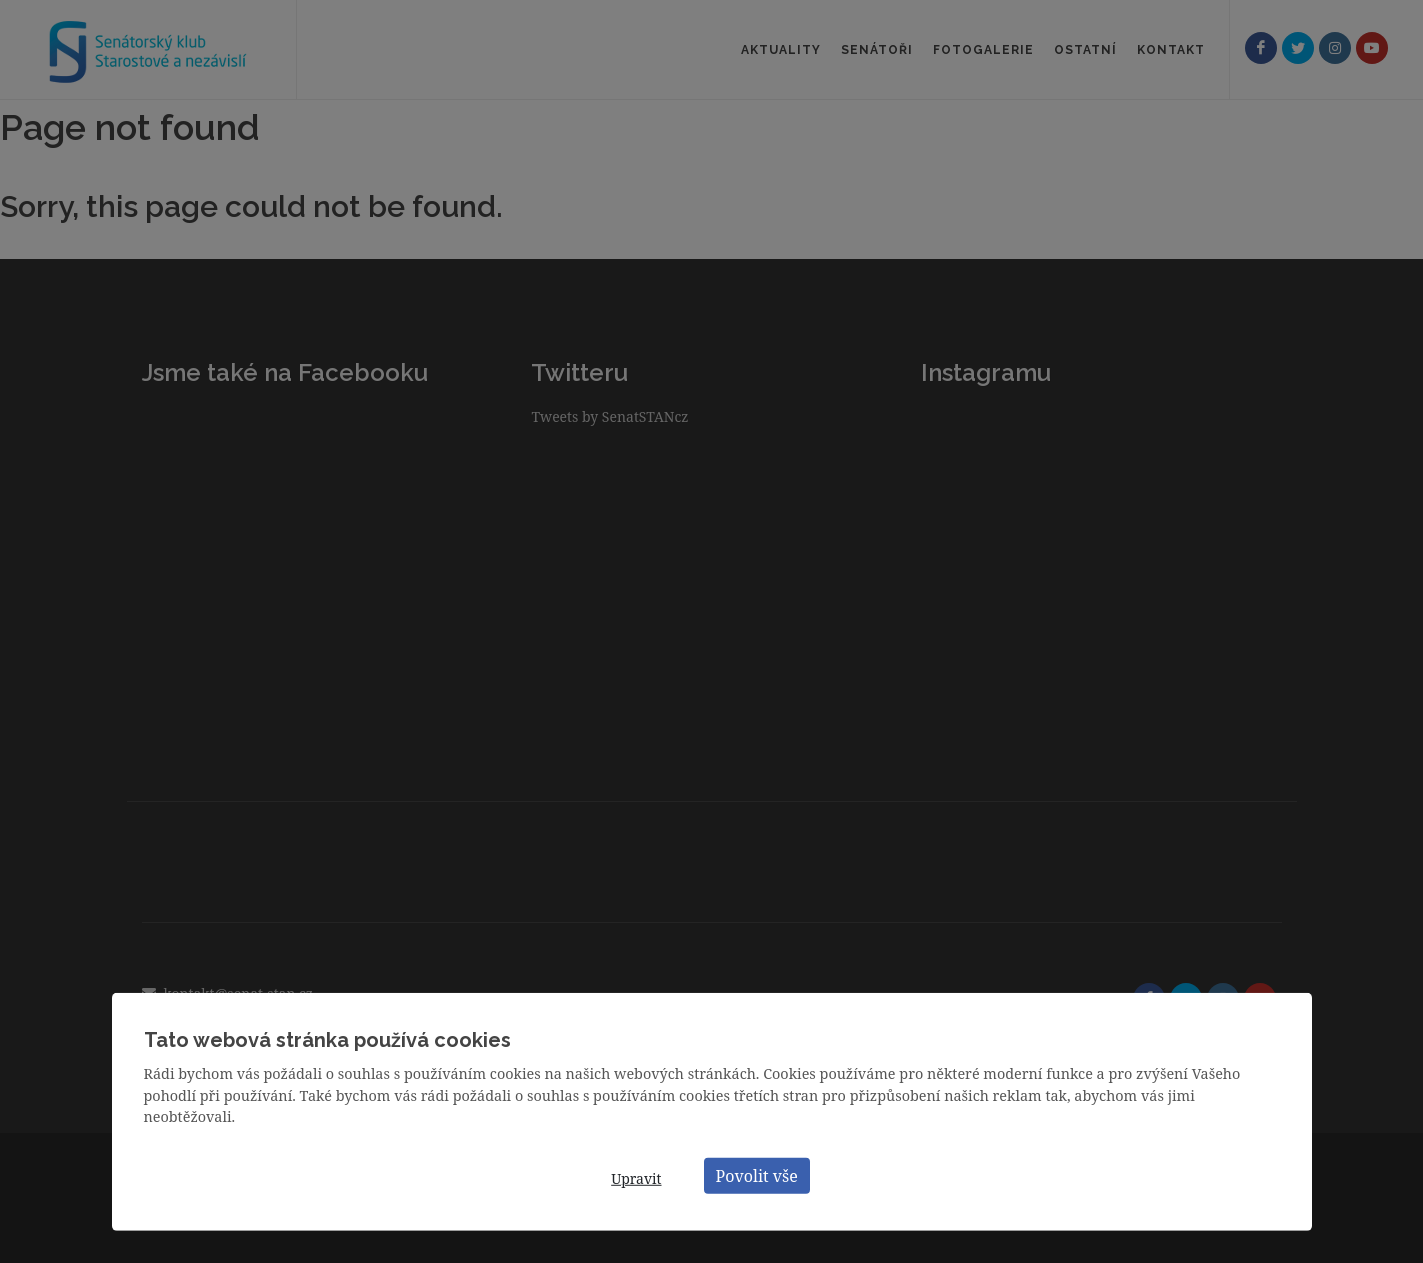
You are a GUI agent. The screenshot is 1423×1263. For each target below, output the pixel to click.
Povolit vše (757, 1175)
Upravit (636, 1178)
